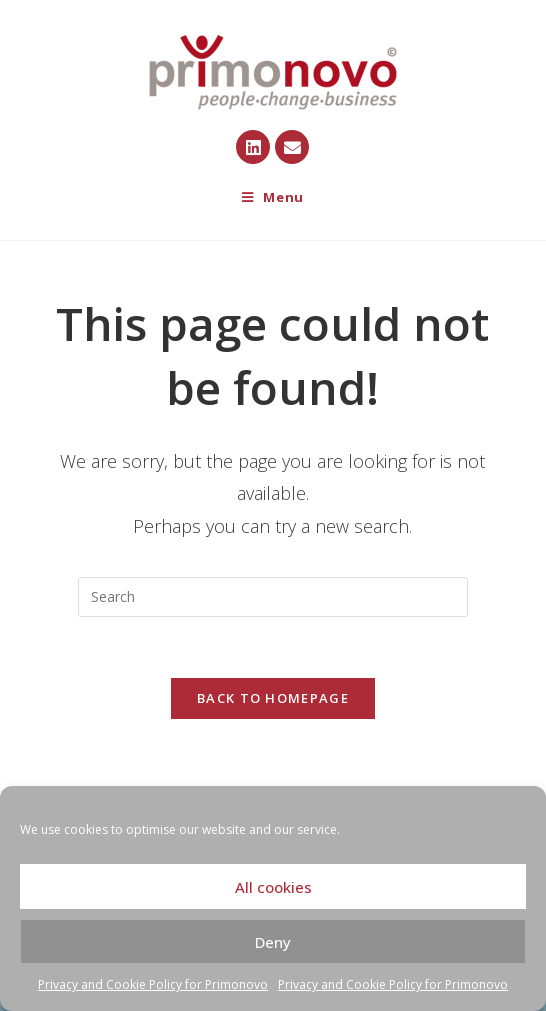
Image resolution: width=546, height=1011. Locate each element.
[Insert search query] (273, 597)
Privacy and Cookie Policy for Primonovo (153, 984)
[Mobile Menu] (273, 197)
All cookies (273, 887)
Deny (273, 942)
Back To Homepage (273, 698)
